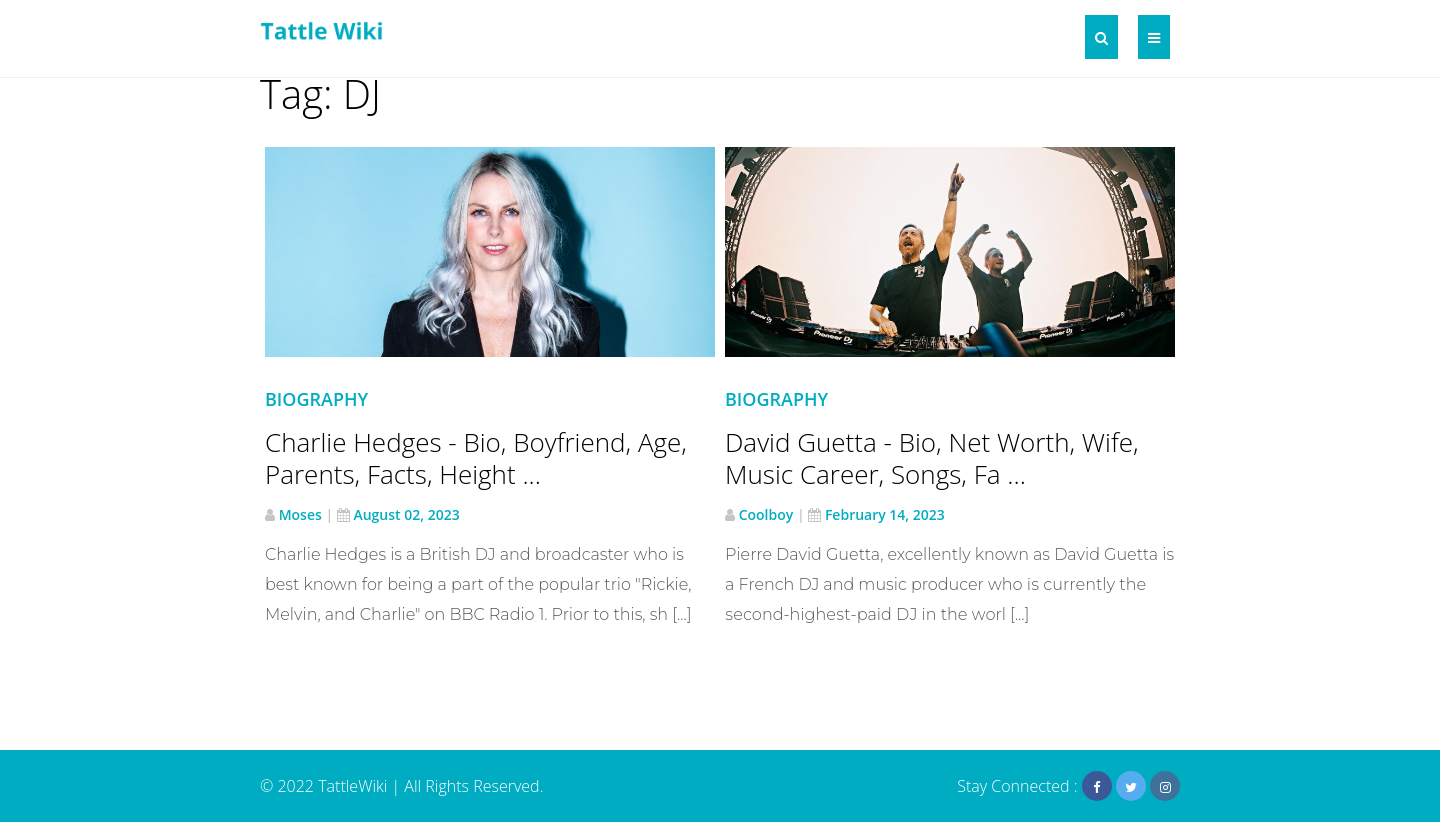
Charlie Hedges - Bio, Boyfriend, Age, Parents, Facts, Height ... (476, 458)
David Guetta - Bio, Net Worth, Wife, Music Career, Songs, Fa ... (932, 458)
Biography (316, 399)
